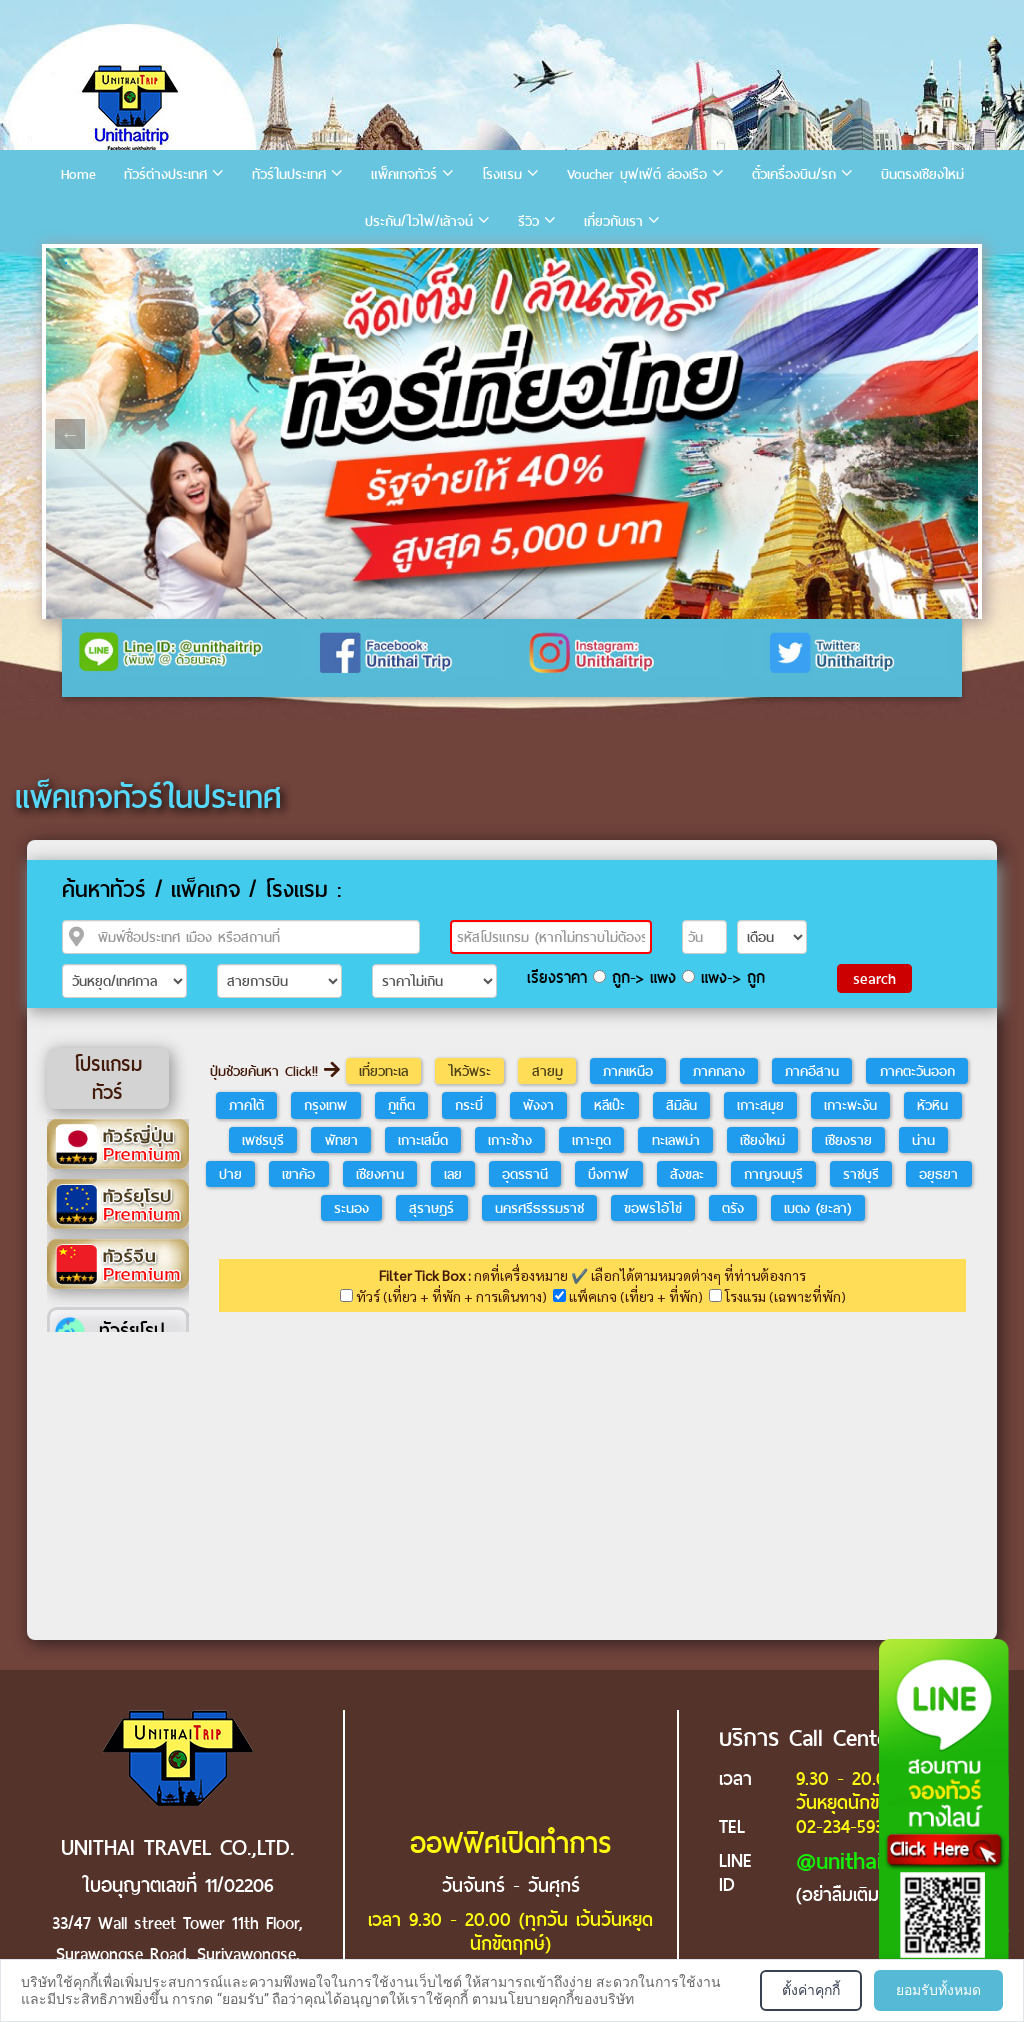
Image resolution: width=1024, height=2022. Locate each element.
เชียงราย (848, 1140)
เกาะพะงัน (850, 1105)
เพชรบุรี (263, 1140)
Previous (70, 434)
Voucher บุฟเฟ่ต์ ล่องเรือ (637, 174)
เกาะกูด (591, 1140)
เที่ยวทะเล (383, 1071)
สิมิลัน (681, 1105)
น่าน (923, 1140)
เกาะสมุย (760, 1105)
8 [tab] (276, 263)
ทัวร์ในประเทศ (289, 174)
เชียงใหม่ (762, 1140)
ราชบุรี (861, 1174)
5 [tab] (186, 263)
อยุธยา (938, 1174)
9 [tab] (306, 263)
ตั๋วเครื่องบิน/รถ (794, 174)
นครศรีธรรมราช (539, 1208)
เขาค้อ (298, 1174)
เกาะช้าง (510, 1140)
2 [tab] (96, 263)
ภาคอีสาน (812, 1071)
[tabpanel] (512, 433)
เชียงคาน (380, 1174)
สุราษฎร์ (431, 1208)
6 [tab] (216, 263)
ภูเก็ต (401, 1105)
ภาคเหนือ (628, 1071)
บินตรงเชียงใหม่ (922, 174)
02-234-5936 (844, 1826)
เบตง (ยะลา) (817, 1208)
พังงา (538, 1105)
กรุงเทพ (325, 1105)
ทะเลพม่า (676, 1140)
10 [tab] (336, 263)
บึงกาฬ (608, 1174)
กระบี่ (469, 1105)
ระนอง (351, 1208)
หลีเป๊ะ (609, 1105)
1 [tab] (66, 263)
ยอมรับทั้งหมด (938, 1990)
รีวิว (528, 221)
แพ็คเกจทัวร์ (404, 174)
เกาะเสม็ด (423, 1140)
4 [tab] (156, 263)
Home (78, 174)
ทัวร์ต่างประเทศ (165, 174)
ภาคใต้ (246, 1105)
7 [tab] (246, 263)
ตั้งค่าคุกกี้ (811, 1990)
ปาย (230, 1174)
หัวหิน (932, 1105)
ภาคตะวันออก (917, 1071)
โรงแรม (502, 174)
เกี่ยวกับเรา (613, 221)
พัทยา (341, 1140)
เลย (453, 1174)
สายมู (547, 1071)
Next (954, 434)
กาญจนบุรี (773, 1174)
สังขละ (687, 1174)
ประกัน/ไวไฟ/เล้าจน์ (419, 221)
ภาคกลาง (719, 1071)
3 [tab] (126, 263)
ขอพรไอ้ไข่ (653, 1208)
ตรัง (733, 1208)
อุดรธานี (525, 1174)
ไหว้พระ (469, 1071)
